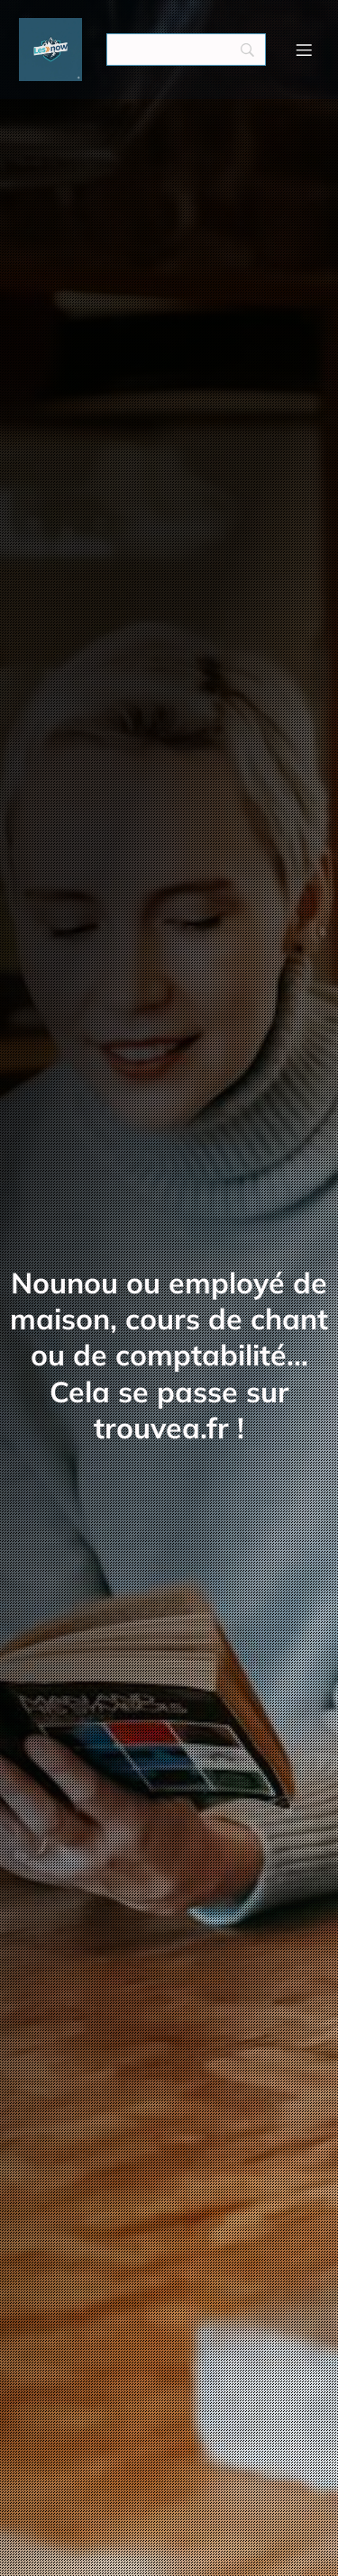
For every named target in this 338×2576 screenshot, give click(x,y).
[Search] (186, 49)
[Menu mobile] (304, 49)
